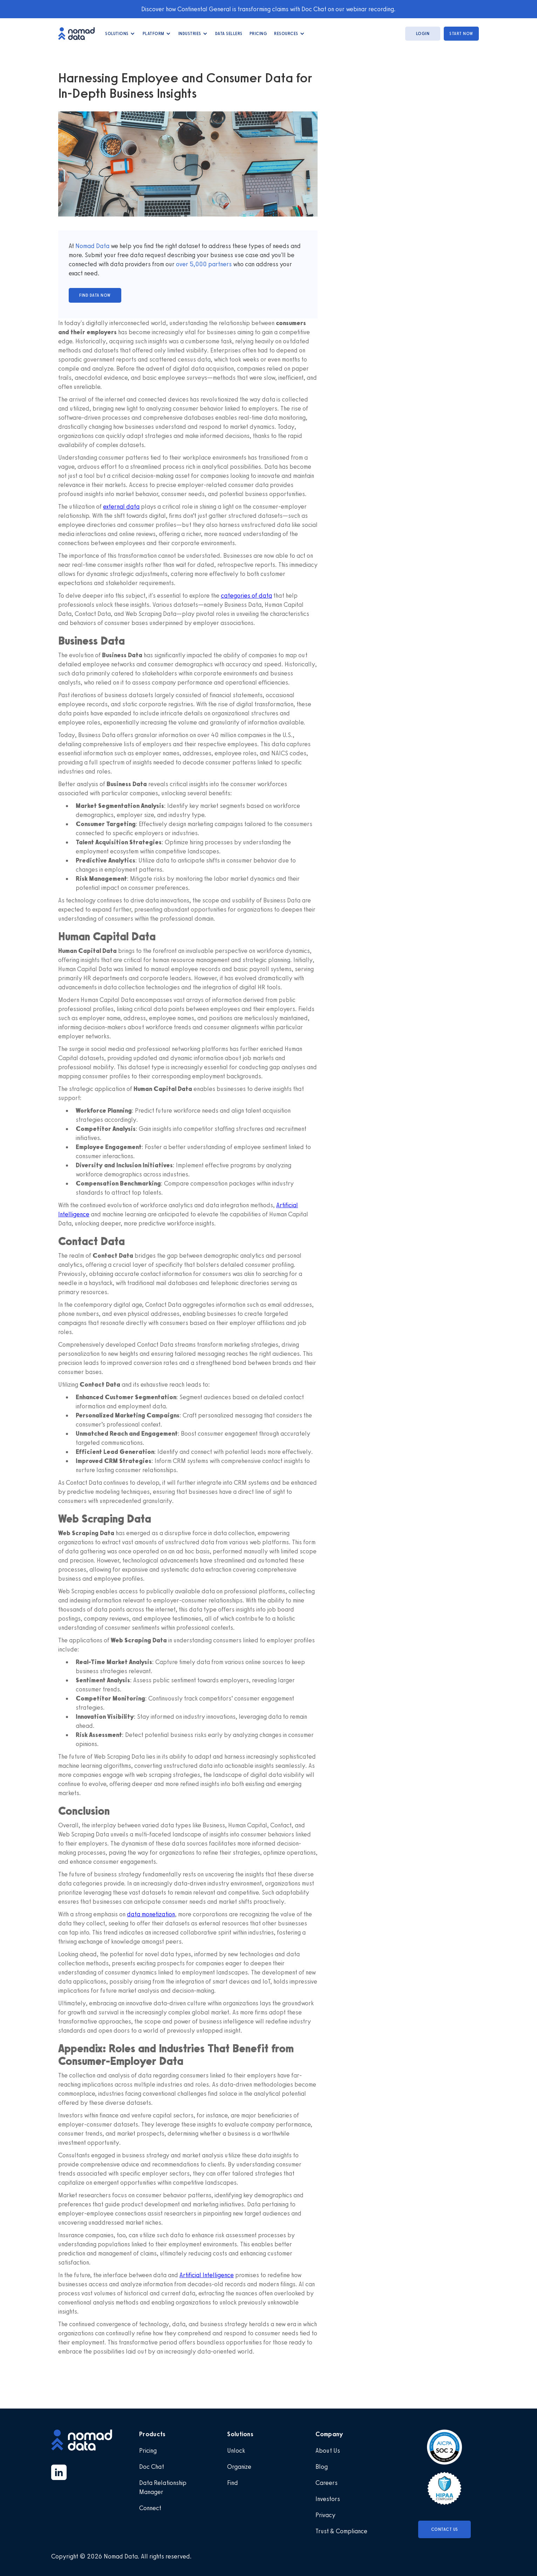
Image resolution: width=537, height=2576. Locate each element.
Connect (150, 2508)
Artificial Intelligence (206, 2275)
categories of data (246, 595)
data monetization (151, 1914)
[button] (120, 33)
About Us (327, 2450)
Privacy (325, 2515)
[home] (80, 33)
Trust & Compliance (341, 2531)
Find (232, 2483)
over (183, 264)
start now (461, 33)
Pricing (258, 33)
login (423, 33)
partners (219, 264)
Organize (239, 2467)
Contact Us (444, 2529)
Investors (327, 2499)
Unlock (236, 2450)
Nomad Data (92, 246)
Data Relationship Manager (162, 2487)
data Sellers (229, 33)
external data (121, 506)
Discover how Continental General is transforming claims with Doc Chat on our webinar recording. (268, 9)
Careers (326, 2483)
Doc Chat (151, 2467)
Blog (321, 2467)
